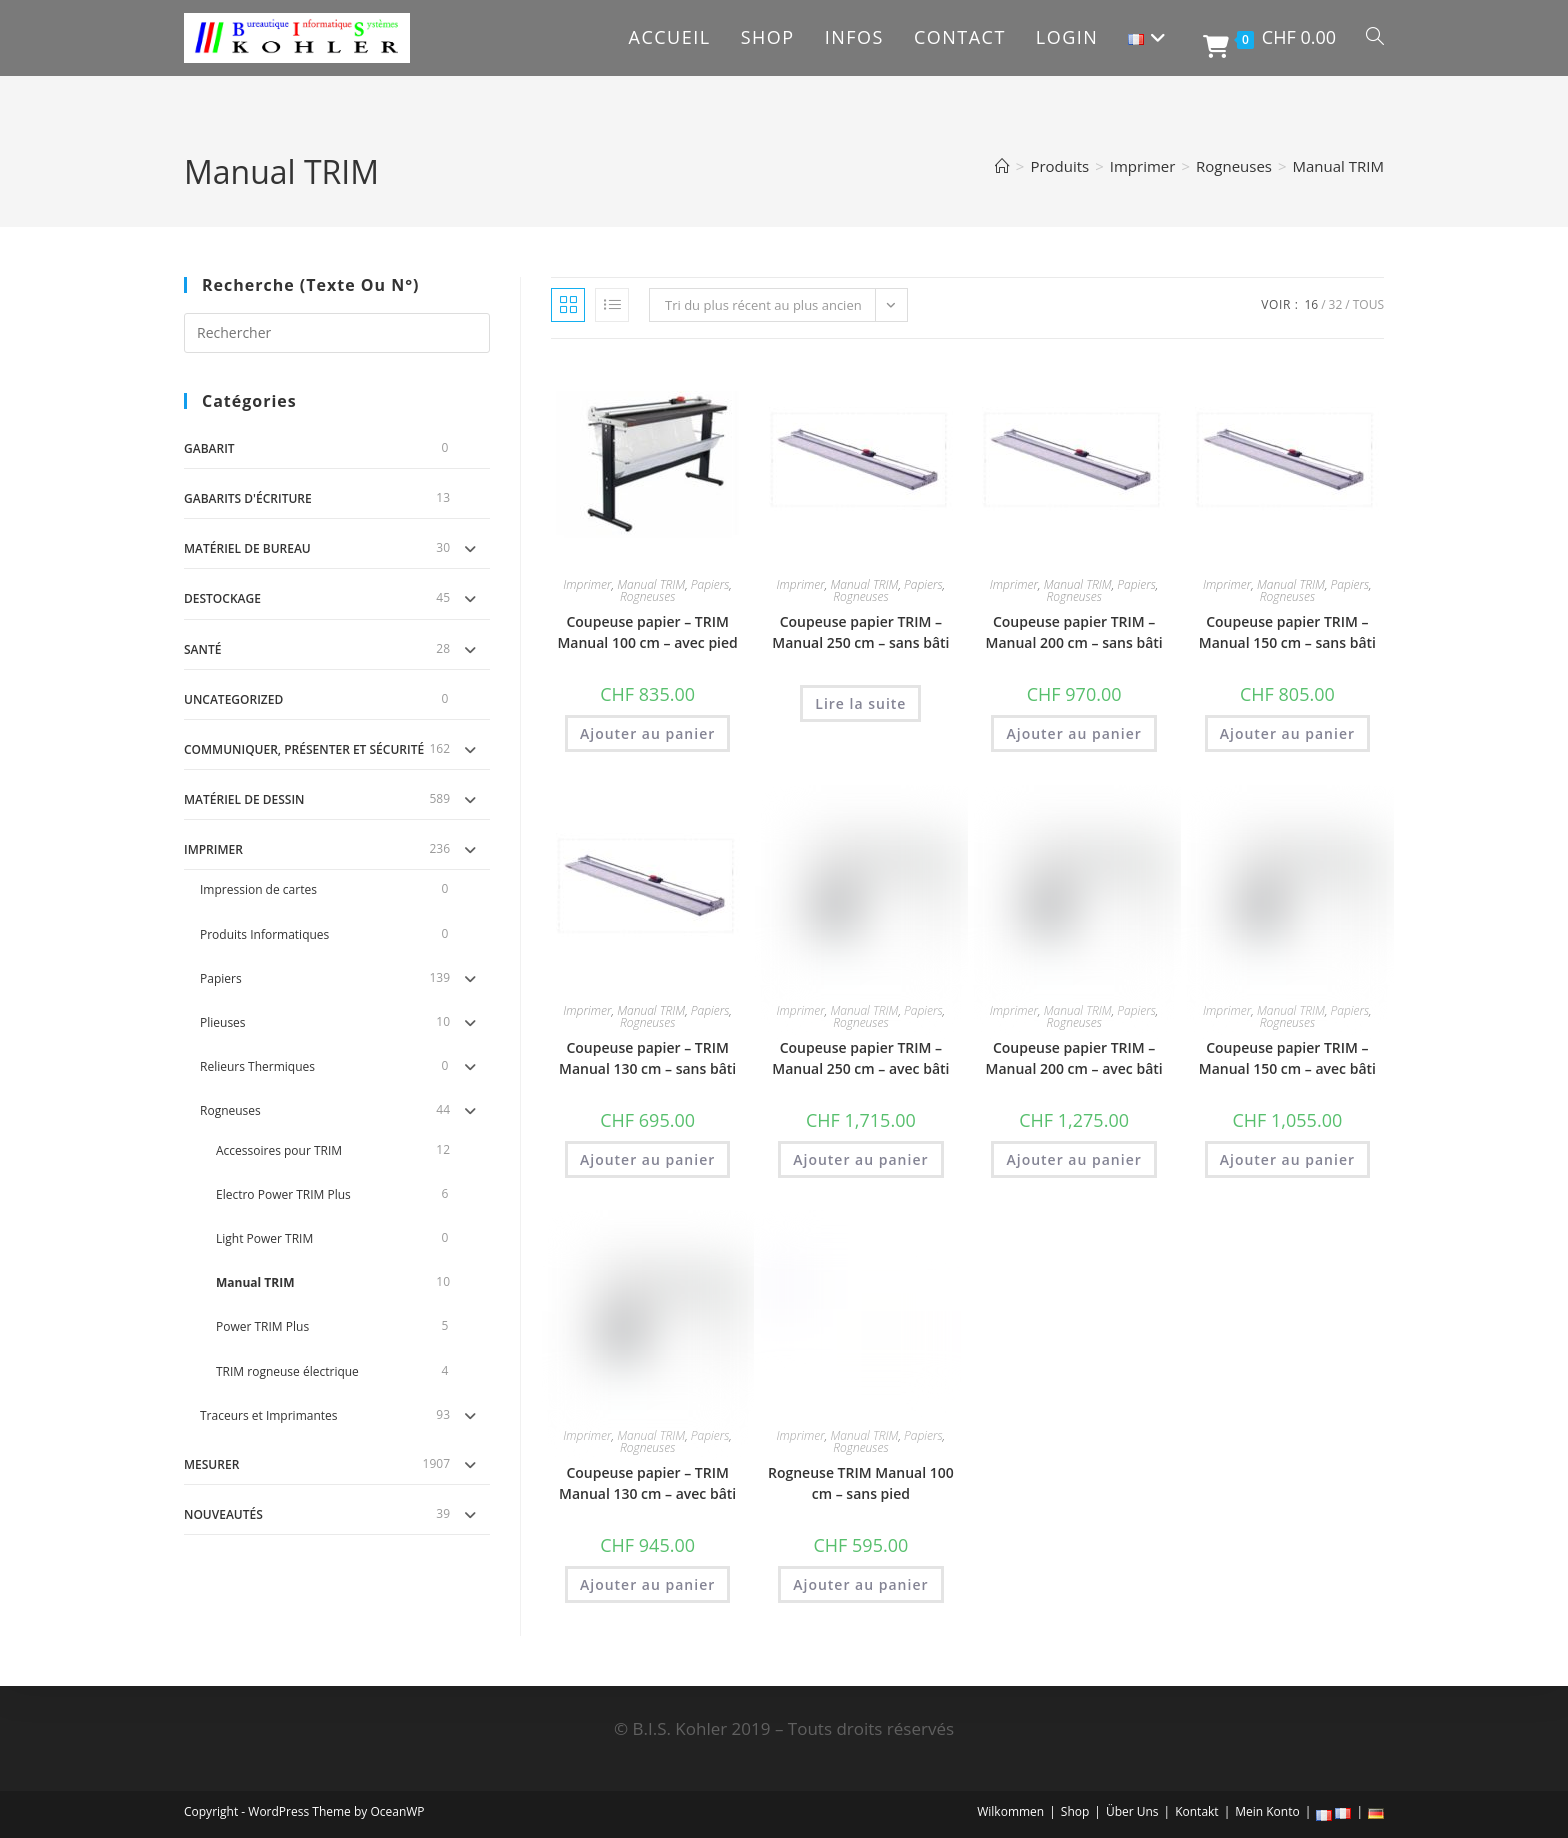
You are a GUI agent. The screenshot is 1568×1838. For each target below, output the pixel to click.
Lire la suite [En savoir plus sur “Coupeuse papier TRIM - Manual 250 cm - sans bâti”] (860, 703)
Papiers (221, 978)
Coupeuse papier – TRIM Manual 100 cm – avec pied (647, 632)
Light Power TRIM (264, 1238)
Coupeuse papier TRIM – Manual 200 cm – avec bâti (1074, 1058)
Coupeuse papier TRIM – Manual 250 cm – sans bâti (860, 632)
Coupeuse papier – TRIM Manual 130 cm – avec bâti (647, 1483)
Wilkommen (1010, 1811)
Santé (202, 649)
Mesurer (211, 1464)
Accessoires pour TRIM (279, 1150)
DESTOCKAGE (222, 598)
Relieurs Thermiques (257, 1066)
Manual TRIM (1338, 166)
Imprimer (213, 849)
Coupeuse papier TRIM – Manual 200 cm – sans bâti (1073, 632)
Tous (1368, 304)
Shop (1075, 1811)
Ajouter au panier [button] (647, 733)
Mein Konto (1267, 1811)
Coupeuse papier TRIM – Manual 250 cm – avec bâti (860, 1058)
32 (1336, 304)
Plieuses (223, 1022)
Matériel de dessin (244, 799)
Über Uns (1132, 1811)
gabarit (209, 448)
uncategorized (233, 699)
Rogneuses (230, 1110)
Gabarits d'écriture (248, 498)
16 (1311, 304)
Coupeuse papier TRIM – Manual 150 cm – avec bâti (1287, 1058)
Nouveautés (223, 1514)
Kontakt (1196, 1811)
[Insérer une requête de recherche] (337, 333)
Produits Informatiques (264, 934)
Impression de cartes (258, 889)
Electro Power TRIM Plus (283, 1194)
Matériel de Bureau (247, 548)
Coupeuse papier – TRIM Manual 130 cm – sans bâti (647, 1058)
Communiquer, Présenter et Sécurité (304, 749)
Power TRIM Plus (262, 1326)
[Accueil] (1002, 166)
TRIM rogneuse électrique (287, 1371)
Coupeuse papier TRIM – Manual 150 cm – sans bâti (1287, 632)
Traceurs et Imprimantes (269, 1415)
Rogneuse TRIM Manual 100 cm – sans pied (861, 1483)
